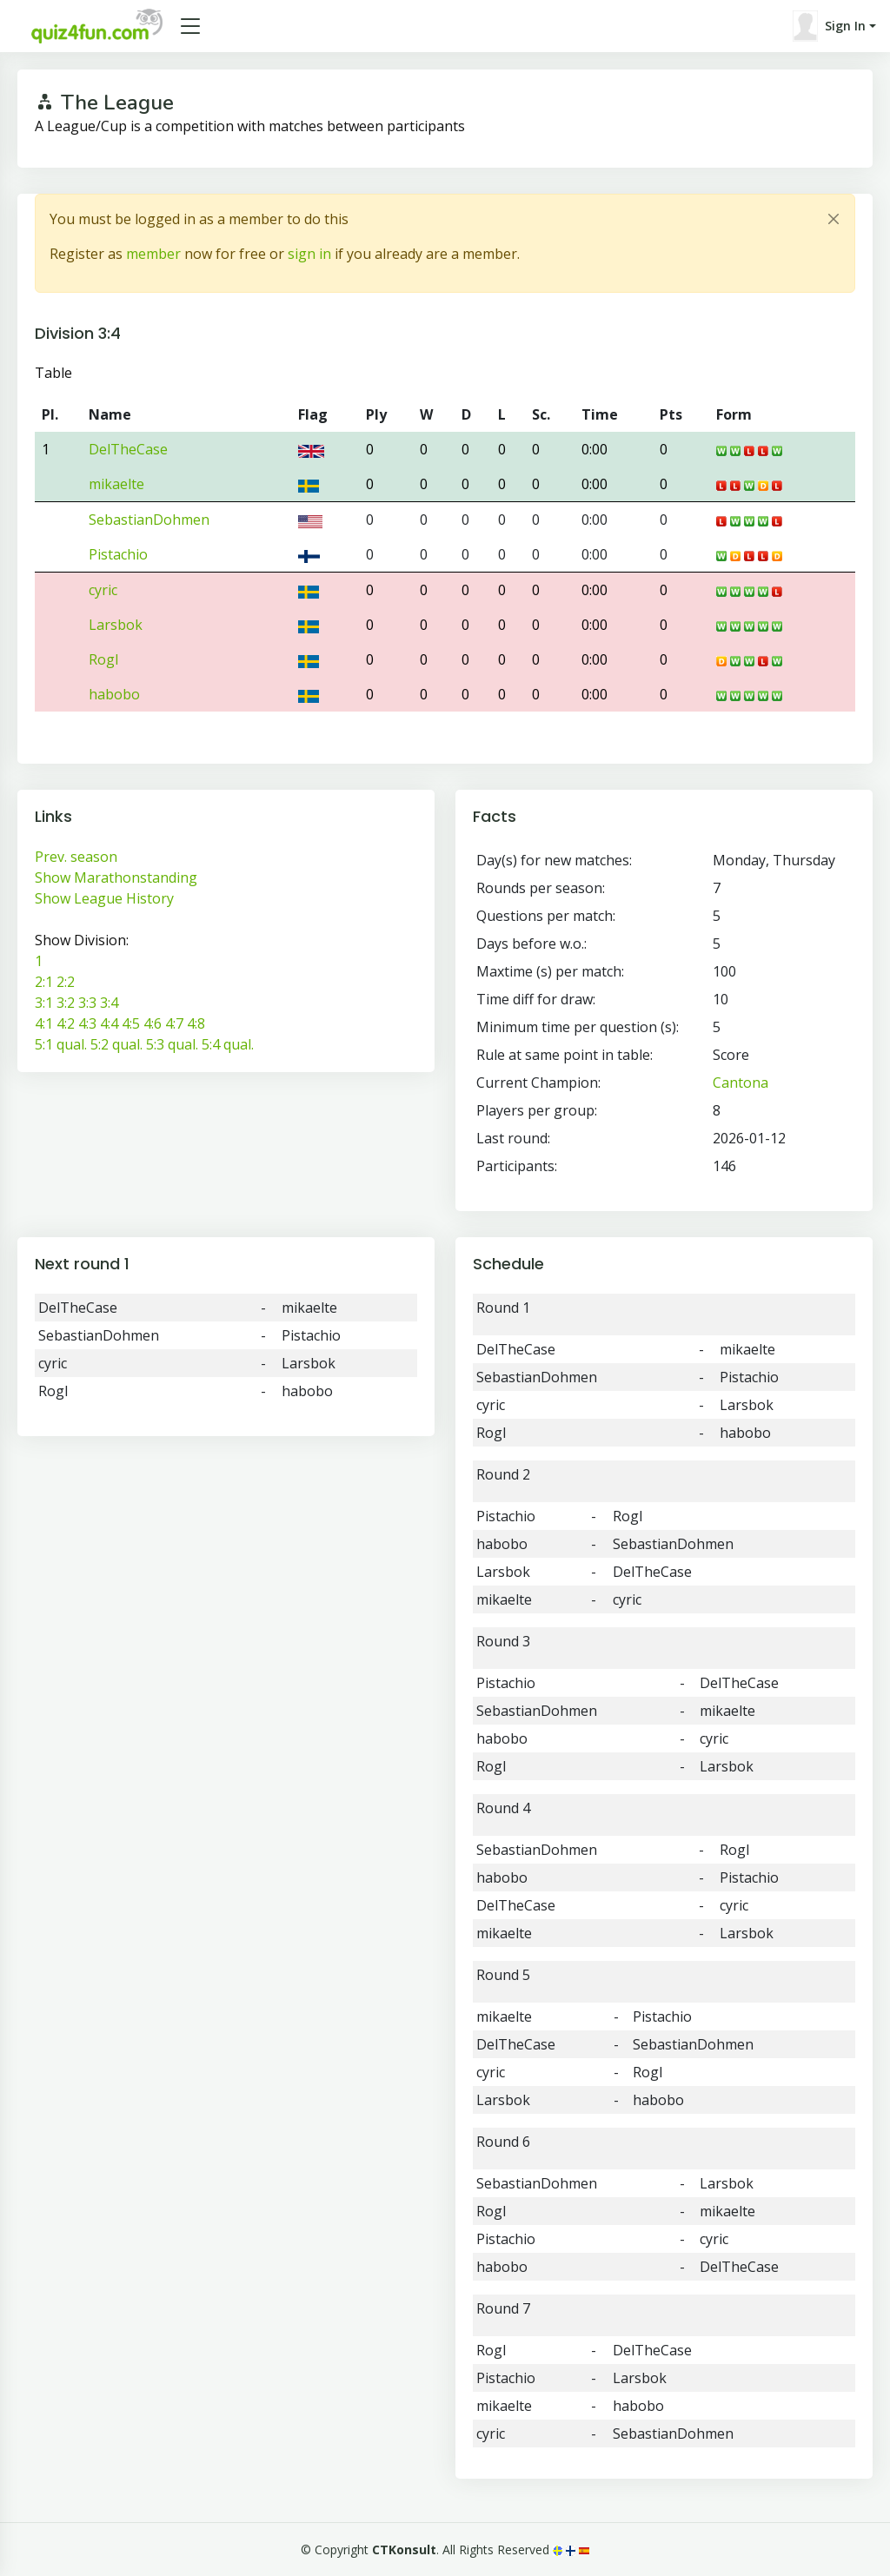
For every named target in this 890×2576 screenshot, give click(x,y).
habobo (114, 694)
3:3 (87, 1002)
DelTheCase (128, 449)
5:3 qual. (172, 1044)
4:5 (131, 1023)
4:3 (87, 1023)
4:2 (65, 1023)
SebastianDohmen (149, 519)
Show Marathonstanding (116, 877)
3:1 (44, 1002)
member (153, 253)
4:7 (174, 1023)
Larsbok (116, 624)
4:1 (44, 1023)
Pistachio (118, 554)
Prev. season (76, 856)
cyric (103, 589)
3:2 (65, 1002)
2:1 (44, 981)
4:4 (109, 1023)
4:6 (152, 1023)
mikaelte (116, 483)
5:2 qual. (116, 1044)
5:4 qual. (228, 1044)
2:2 (65, 981)
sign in (309, 253)
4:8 (196, 1023)
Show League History (104, 898)
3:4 (109, 1002)
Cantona (740, 1082)
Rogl (103, 659)
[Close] (833, 219)
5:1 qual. (61, 1044)
